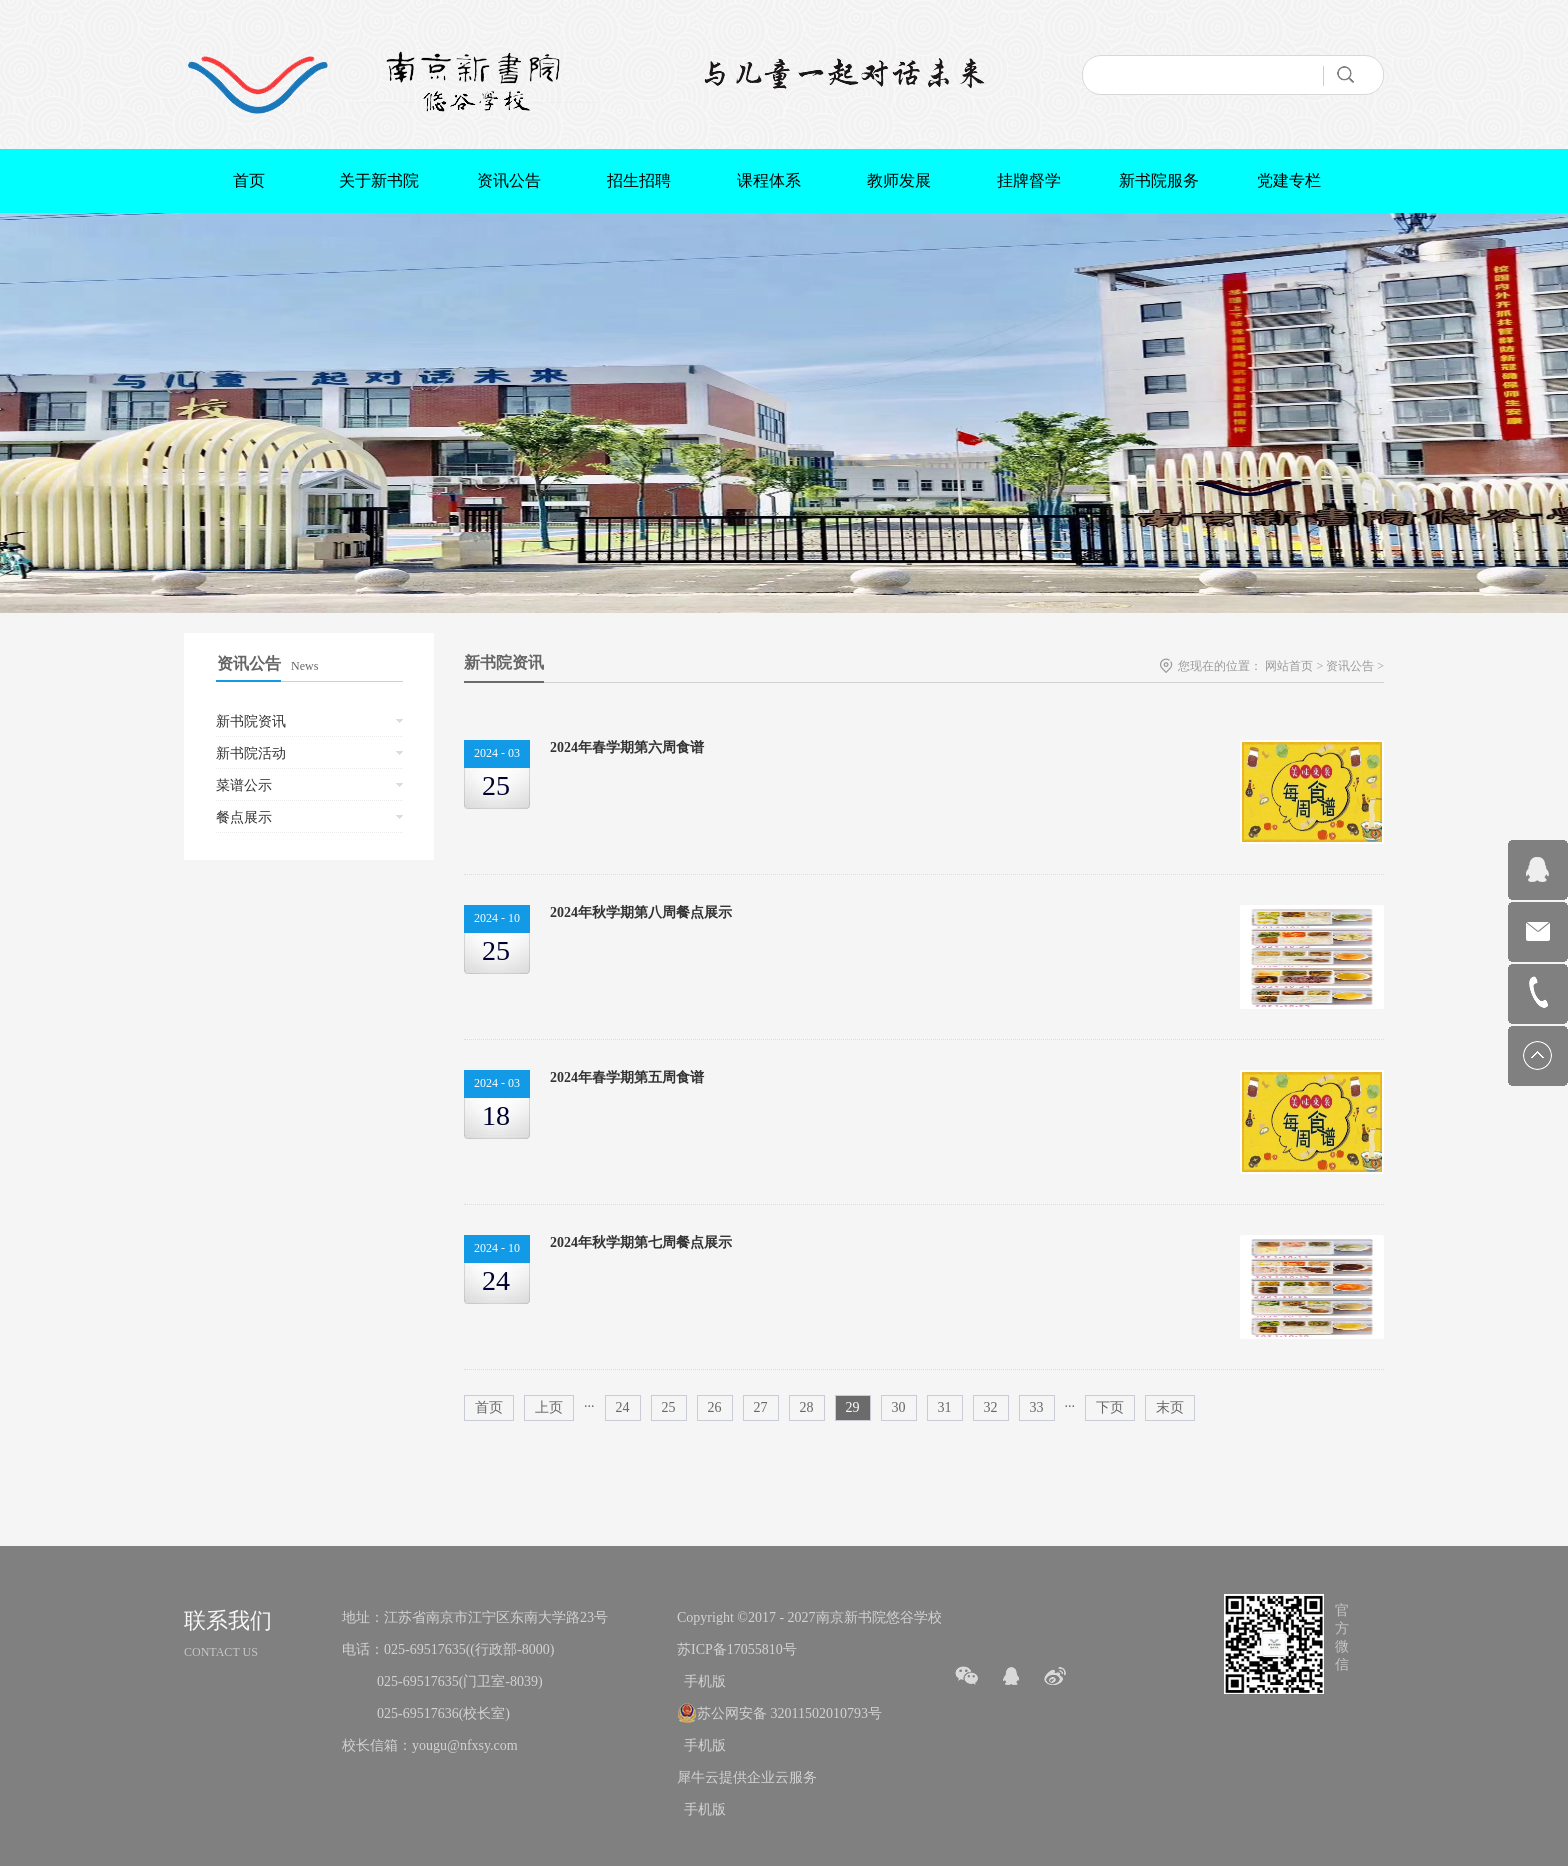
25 (669, 1407)
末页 (1170, 1407)
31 (945, 1407)
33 (1037, 1407)
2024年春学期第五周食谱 (627, 1077)
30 (899, 1407)
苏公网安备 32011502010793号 (789, 1713)
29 (853, 1407)
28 (807, 1407)
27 (761, 1407)
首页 (249, 180)
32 (991, 1407)
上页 (549, 1407)
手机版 (701, 1681)
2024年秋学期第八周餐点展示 (641, 912)
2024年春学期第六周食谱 (627, 747)
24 (623, 1407)
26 (715, 1407)
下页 (1110, 1407)
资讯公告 (1350, 666)
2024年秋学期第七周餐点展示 (641, 1242)
